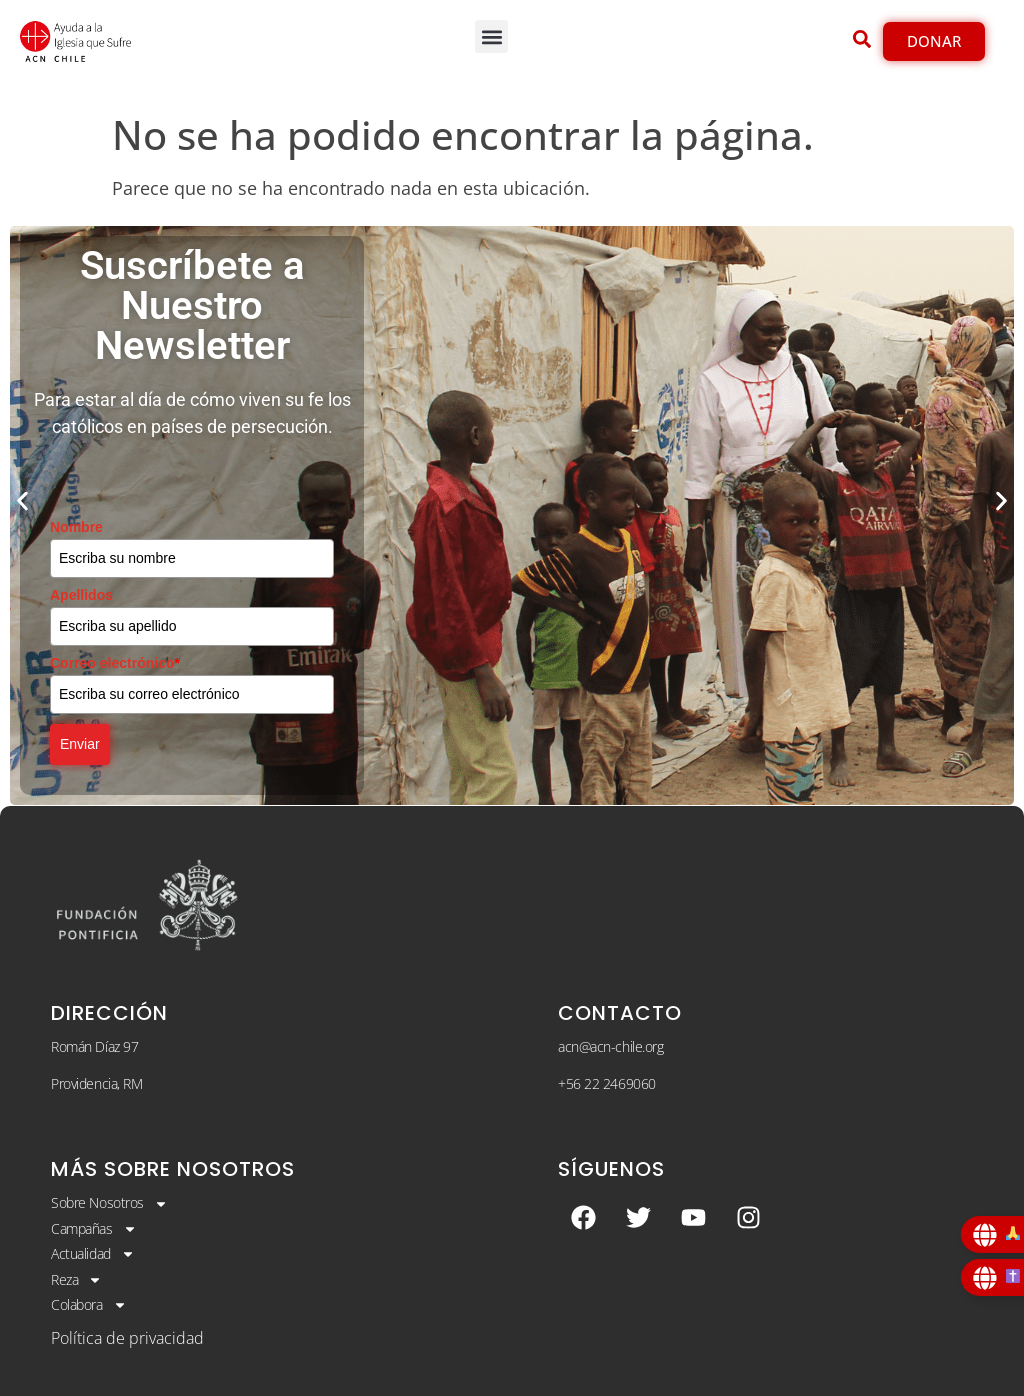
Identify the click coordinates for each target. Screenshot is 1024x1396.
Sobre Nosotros (109, 1203)
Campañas (93, 1229)
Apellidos (81, 595)
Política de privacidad (127, 1338)
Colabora (88, 1305)
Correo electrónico (115, 663)
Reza (76, 1280)
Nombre (76, 527)
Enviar (80, 744)
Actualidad (93, 1254)
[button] (491, 36)
